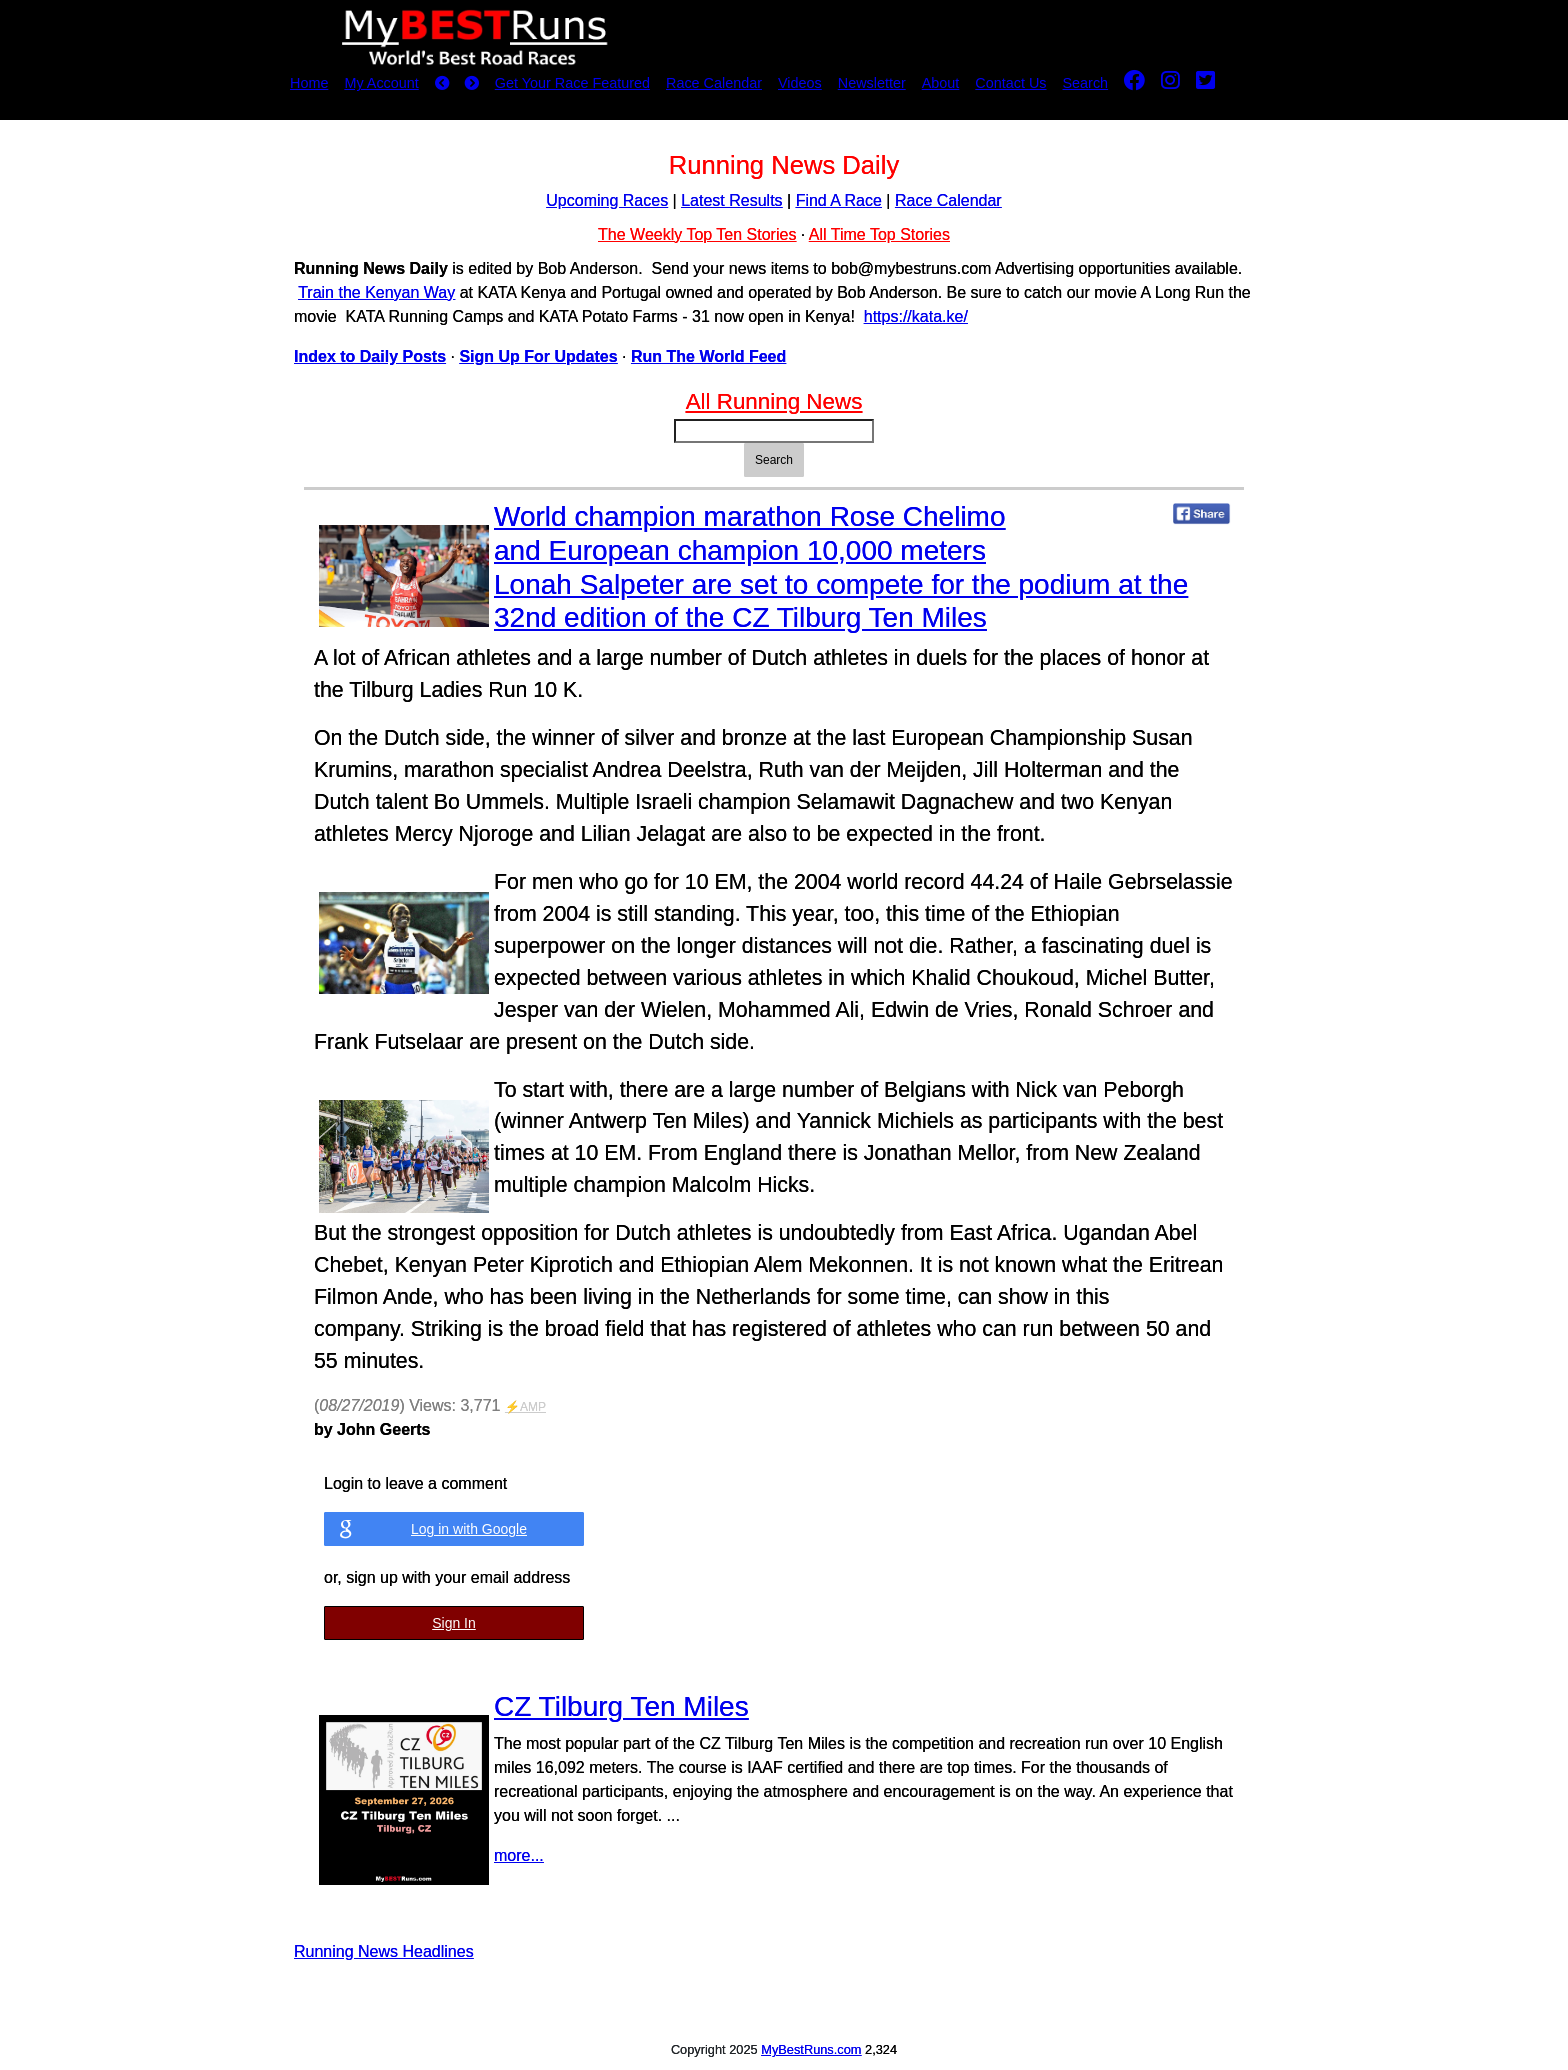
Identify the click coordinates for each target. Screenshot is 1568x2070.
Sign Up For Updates (538, 356)
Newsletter (872, 83)
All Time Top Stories (879, 234)
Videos (800, 83)
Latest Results (731, 200)
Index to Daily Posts (370, 356)
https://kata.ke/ (916, 316)
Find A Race (839, 200)
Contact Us (1010, 83)
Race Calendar (714, 83)
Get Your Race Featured (572, 83)
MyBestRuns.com (811, 2049)
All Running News (774, 401)
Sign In (454, 1623)
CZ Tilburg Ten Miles (621, 1706)
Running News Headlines (384, 1951)
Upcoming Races (607, 200)
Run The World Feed (708, 356)
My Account (381, 83)
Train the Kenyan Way (376, 292)
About (941, 83)
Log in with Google (469, 1529)
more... (519, 1855)
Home (309, 83)
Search (1086, 83)
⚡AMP (525, 1407)
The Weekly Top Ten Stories (697, 234)
